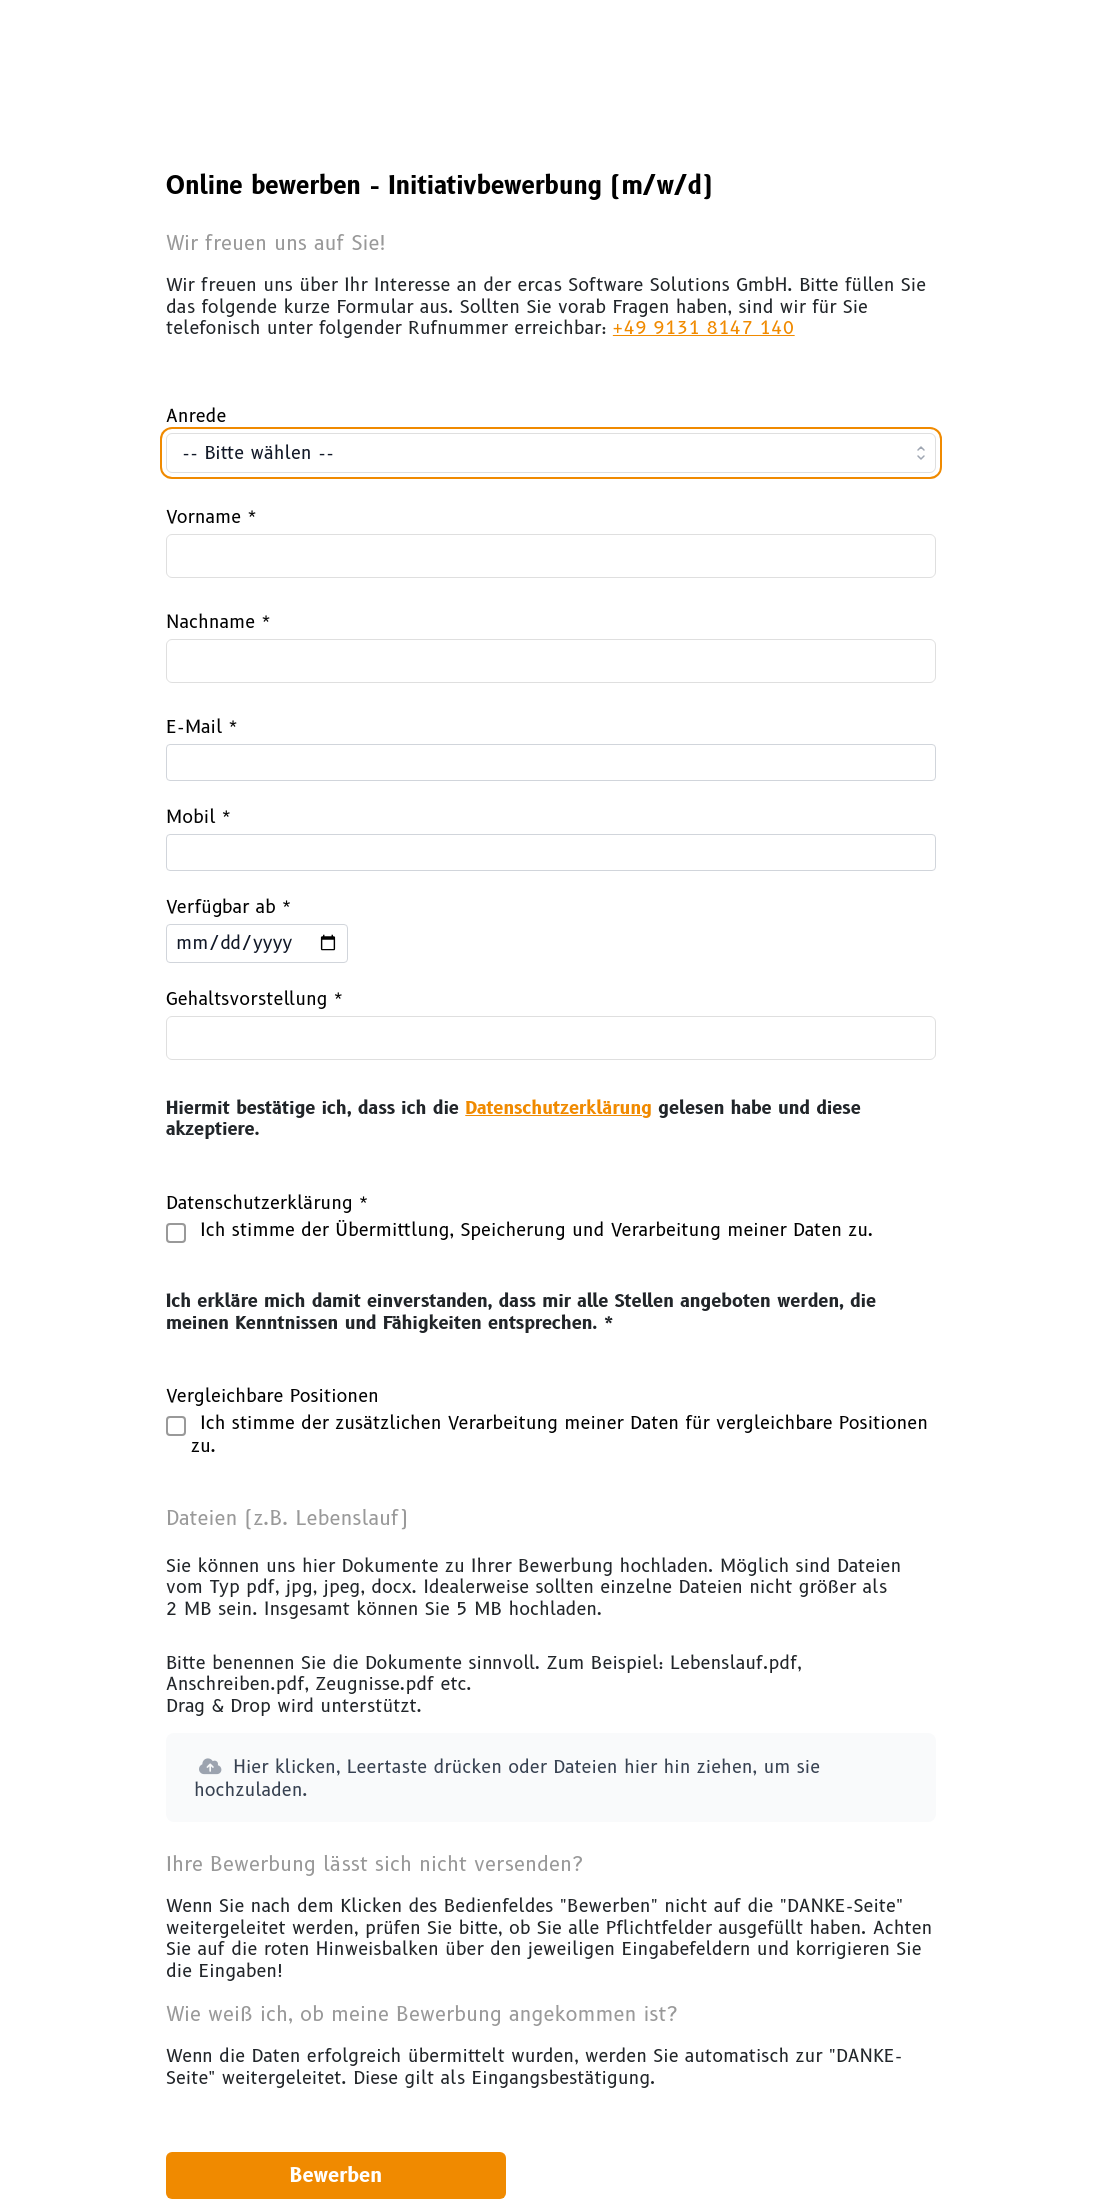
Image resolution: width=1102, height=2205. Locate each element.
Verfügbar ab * (229, 907)
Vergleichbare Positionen (272, 1396)
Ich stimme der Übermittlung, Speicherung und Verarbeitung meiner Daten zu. (532, 1231)
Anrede (196, 416)
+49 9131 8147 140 (704, 328)
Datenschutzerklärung (558, 1108)
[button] (551, 1777)
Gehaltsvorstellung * (255, 999)
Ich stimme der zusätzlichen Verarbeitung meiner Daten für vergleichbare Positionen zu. (559, 1435)
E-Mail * (202, 727)
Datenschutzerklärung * (267, 1203)
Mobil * (199, 817)
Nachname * (218, 622)
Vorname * (211, 517)
